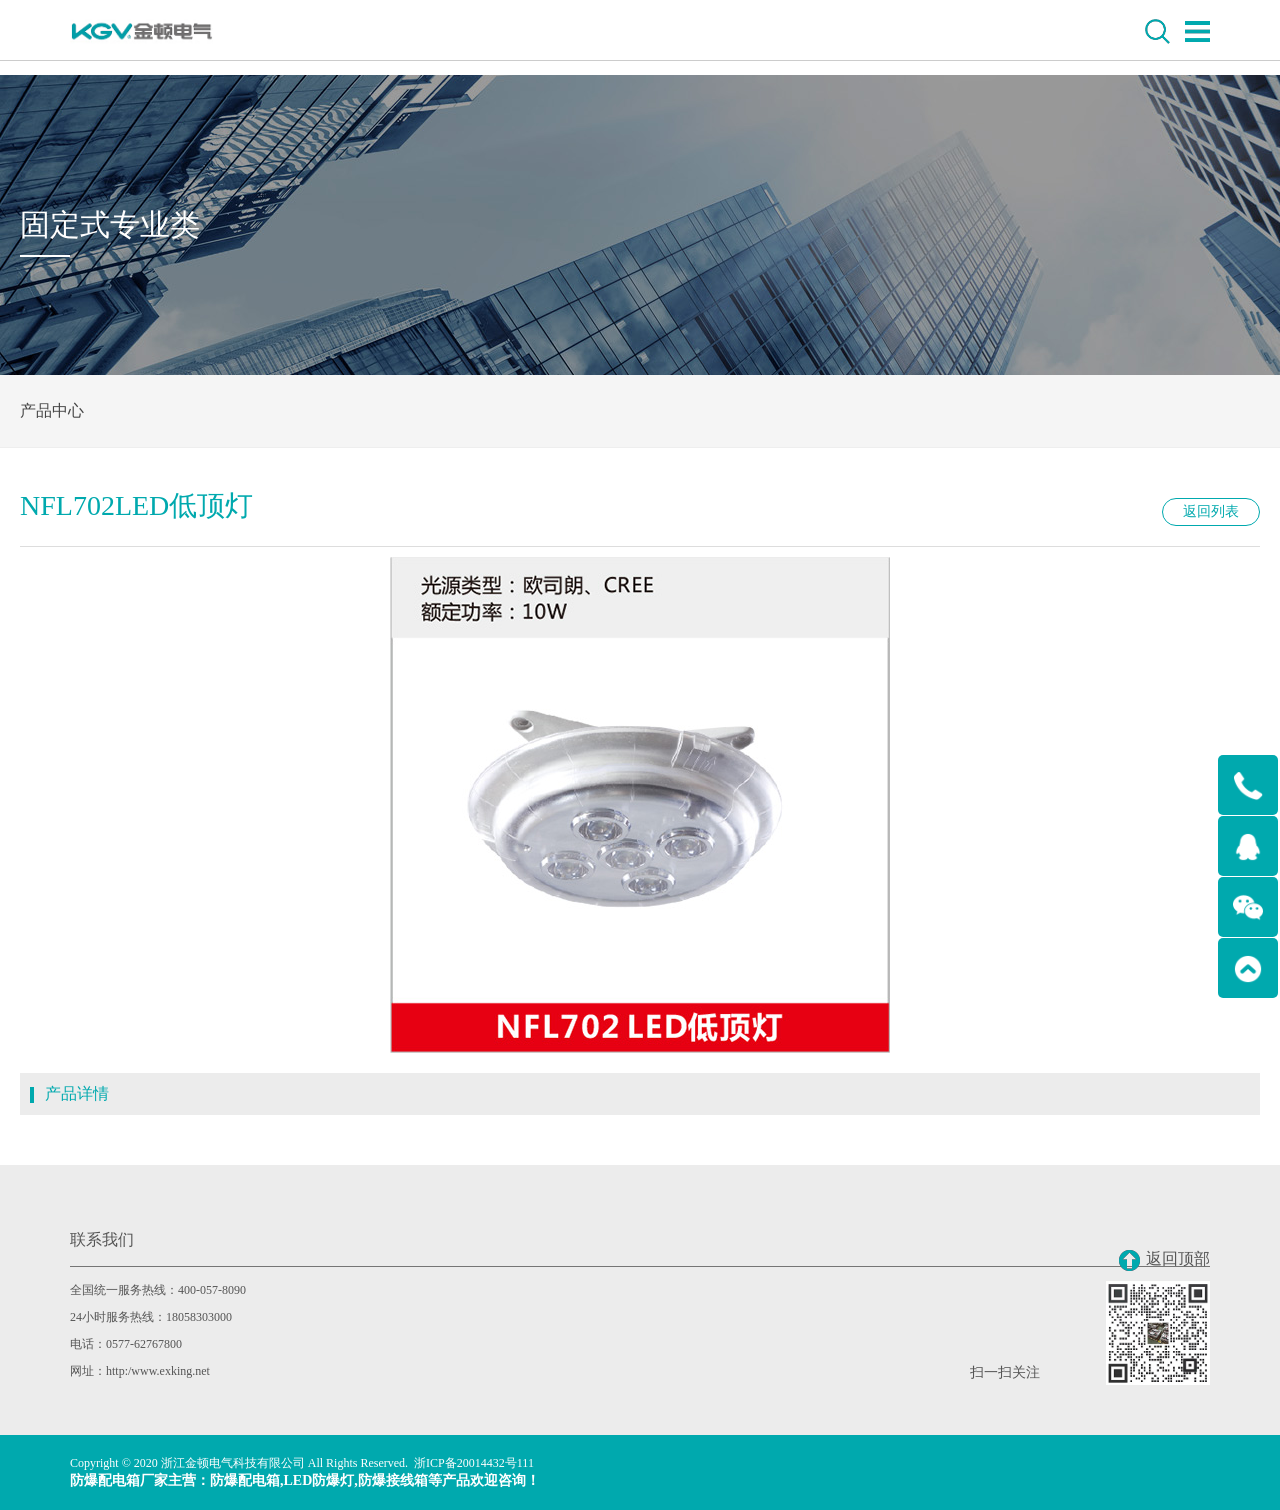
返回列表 (1211, 511)
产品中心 (52, 410)
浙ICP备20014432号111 (474, 1463)
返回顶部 (1164, 1260)
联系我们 (102, 1239)
